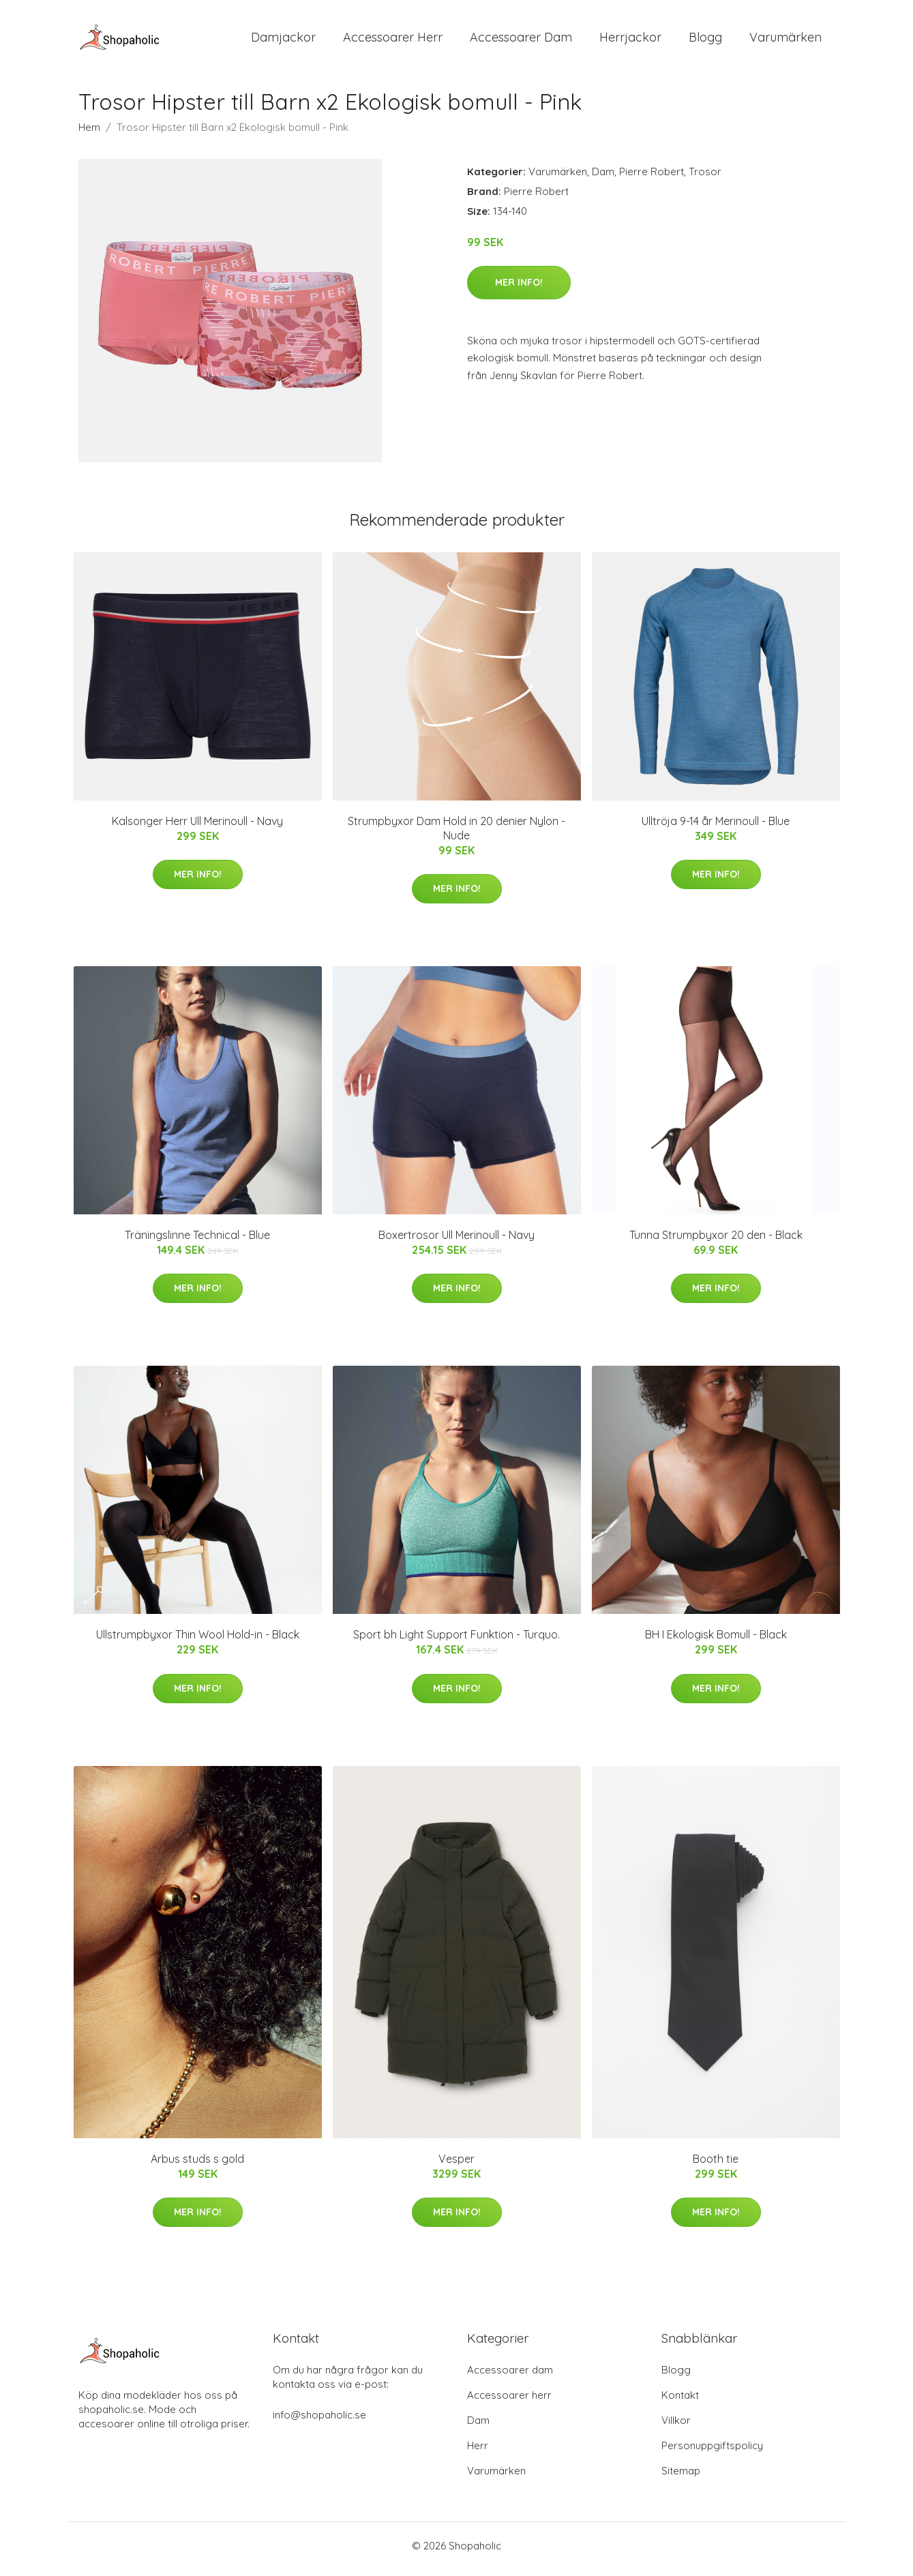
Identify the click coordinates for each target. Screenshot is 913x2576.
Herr (477, 2452)
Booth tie (715, 2165)
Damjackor (283, 40)
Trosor (705, 178)
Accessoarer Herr (393, 40)
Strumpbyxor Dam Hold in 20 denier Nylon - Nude (456, 835)
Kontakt (680, 2401)
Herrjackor (630, 40)
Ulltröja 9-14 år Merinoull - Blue (716, 828)
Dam (603, 178)
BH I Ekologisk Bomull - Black (716, 1642)
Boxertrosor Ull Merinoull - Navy (456, 1241)
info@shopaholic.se (319, 2421)
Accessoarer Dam (521, 40)
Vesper (456, 2165)
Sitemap (680, 2477)
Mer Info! (519, 289)
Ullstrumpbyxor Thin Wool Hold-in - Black (197, 1642)
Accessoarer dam (510, 2376)
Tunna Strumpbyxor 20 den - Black (716, 1241)
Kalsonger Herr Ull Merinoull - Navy (197, 828)
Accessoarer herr (509, 2401)
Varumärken (785, 40)
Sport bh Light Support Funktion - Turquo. (456, 1642)
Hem (89, 134)
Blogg (705, 40)
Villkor (676, 2427)
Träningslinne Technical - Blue (197, 1241)
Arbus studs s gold (197, 2165)
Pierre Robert (651, 178)
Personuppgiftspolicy (712, 2452)
